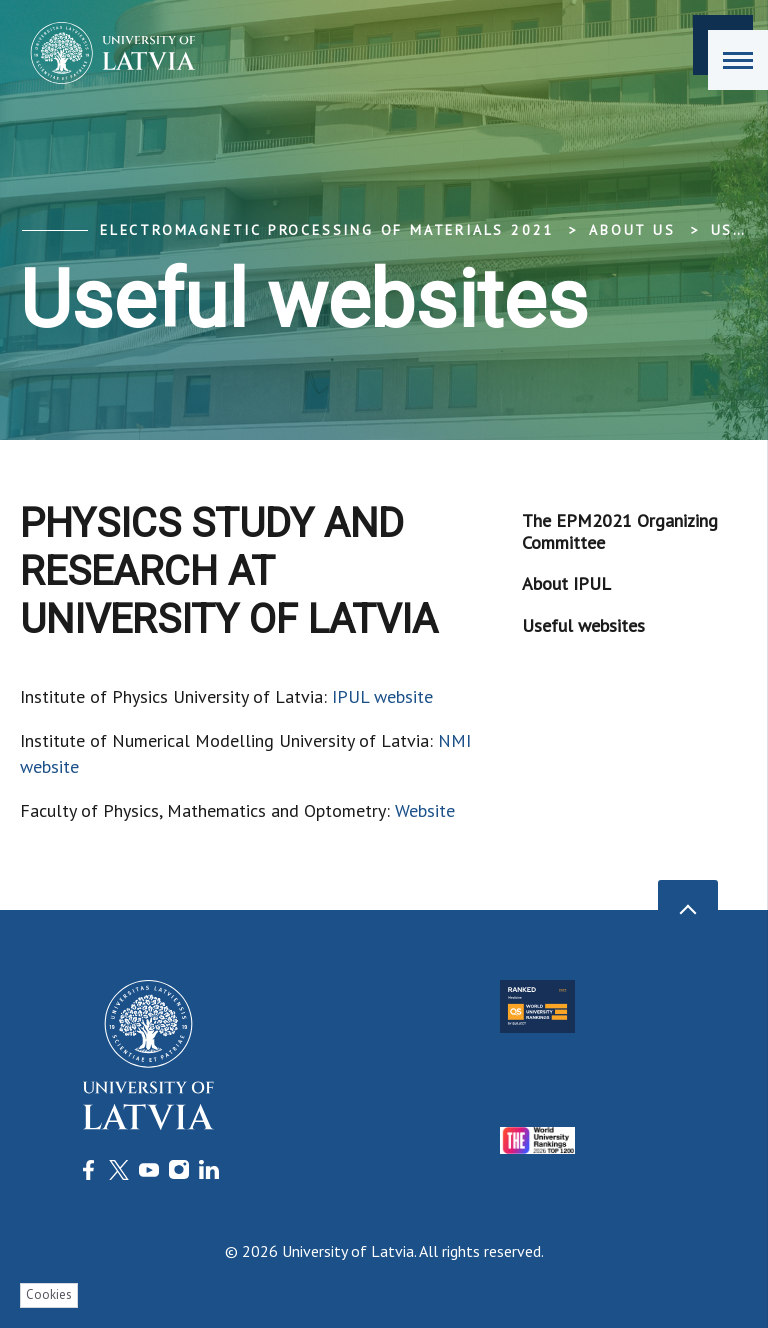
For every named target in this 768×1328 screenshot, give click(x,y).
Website (425, 810)
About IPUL (566, 583)
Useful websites (583, 625)
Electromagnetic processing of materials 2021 (327, 230)
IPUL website (382, 696)
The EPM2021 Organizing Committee (620, 531)
